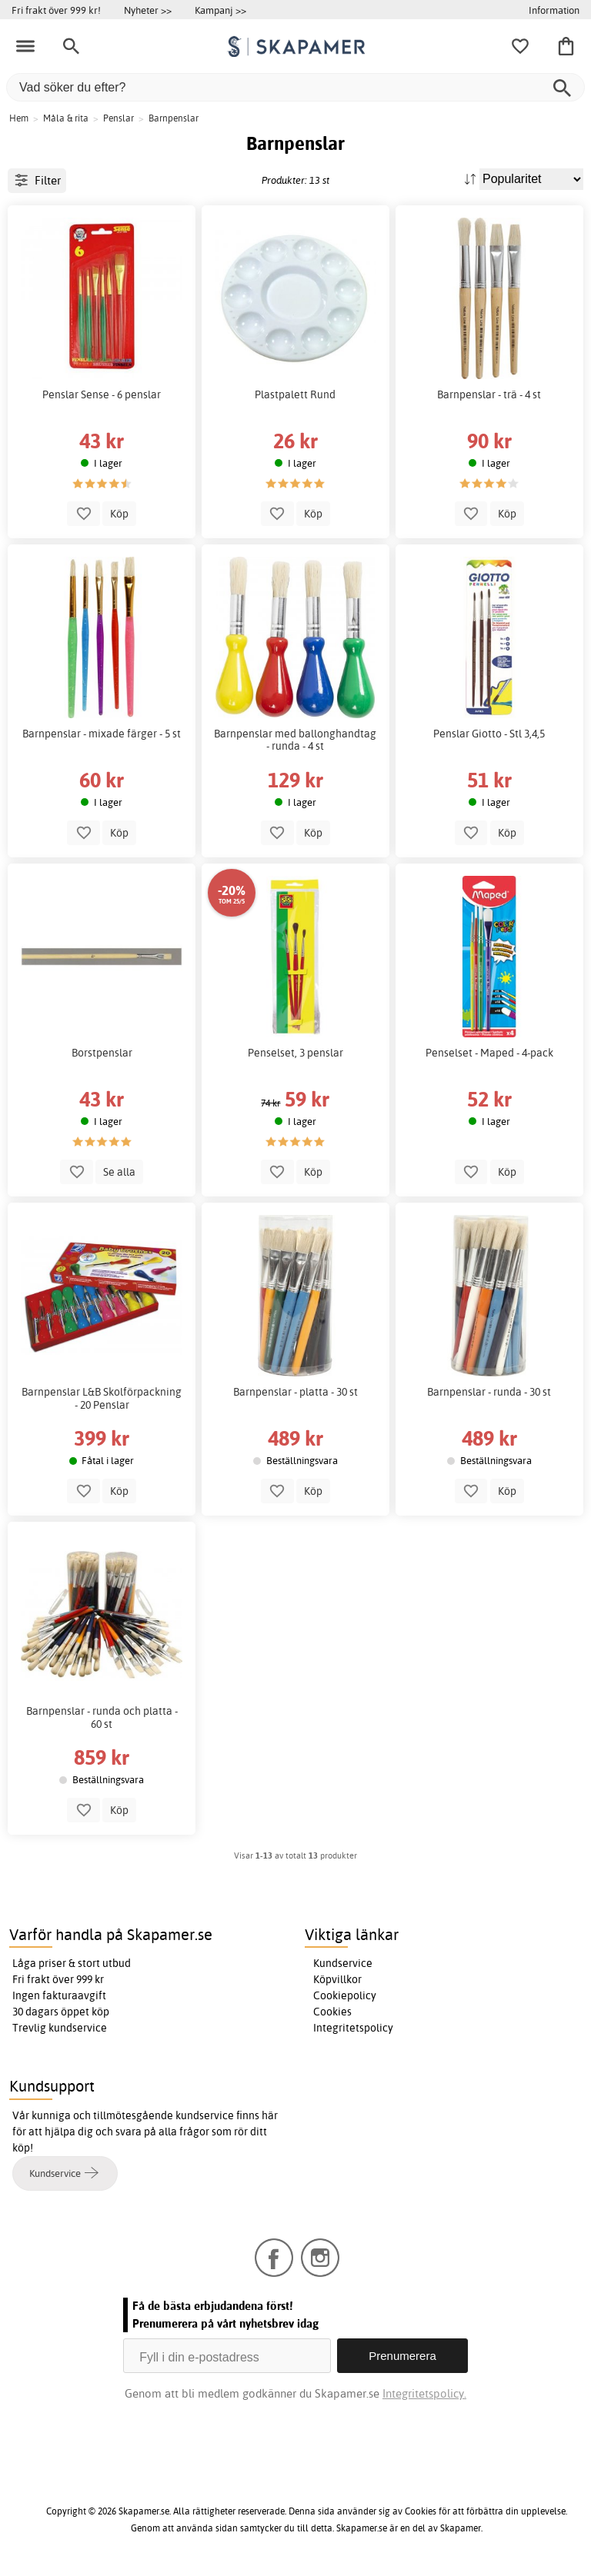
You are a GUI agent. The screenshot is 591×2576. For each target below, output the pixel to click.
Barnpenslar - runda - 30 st (489, 1392)
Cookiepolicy (344, 1995)
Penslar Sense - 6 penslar (101, 394)
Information (554, 10)
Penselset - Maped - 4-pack (489, 1053)
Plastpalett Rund (295, 394)
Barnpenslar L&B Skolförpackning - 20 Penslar (102, 1398)
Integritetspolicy (353, 2028)
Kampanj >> (220, 10)
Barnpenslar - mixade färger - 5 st (101, 733)
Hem (18, 118)
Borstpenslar (102, 1053)
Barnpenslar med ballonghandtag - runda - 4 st (295, 739)
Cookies (332, 2012)
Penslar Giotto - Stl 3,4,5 (489, 733)
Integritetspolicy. (424, 2393)
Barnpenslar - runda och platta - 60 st (102, 1717)
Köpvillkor (337, 1979)
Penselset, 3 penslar (295, 1053)
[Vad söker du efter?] (295, 87)
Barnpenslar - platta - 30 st (295, 1392)
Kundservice (342, 1963)
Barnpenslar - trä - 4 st (489, 394)
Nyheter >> (148, 10)
